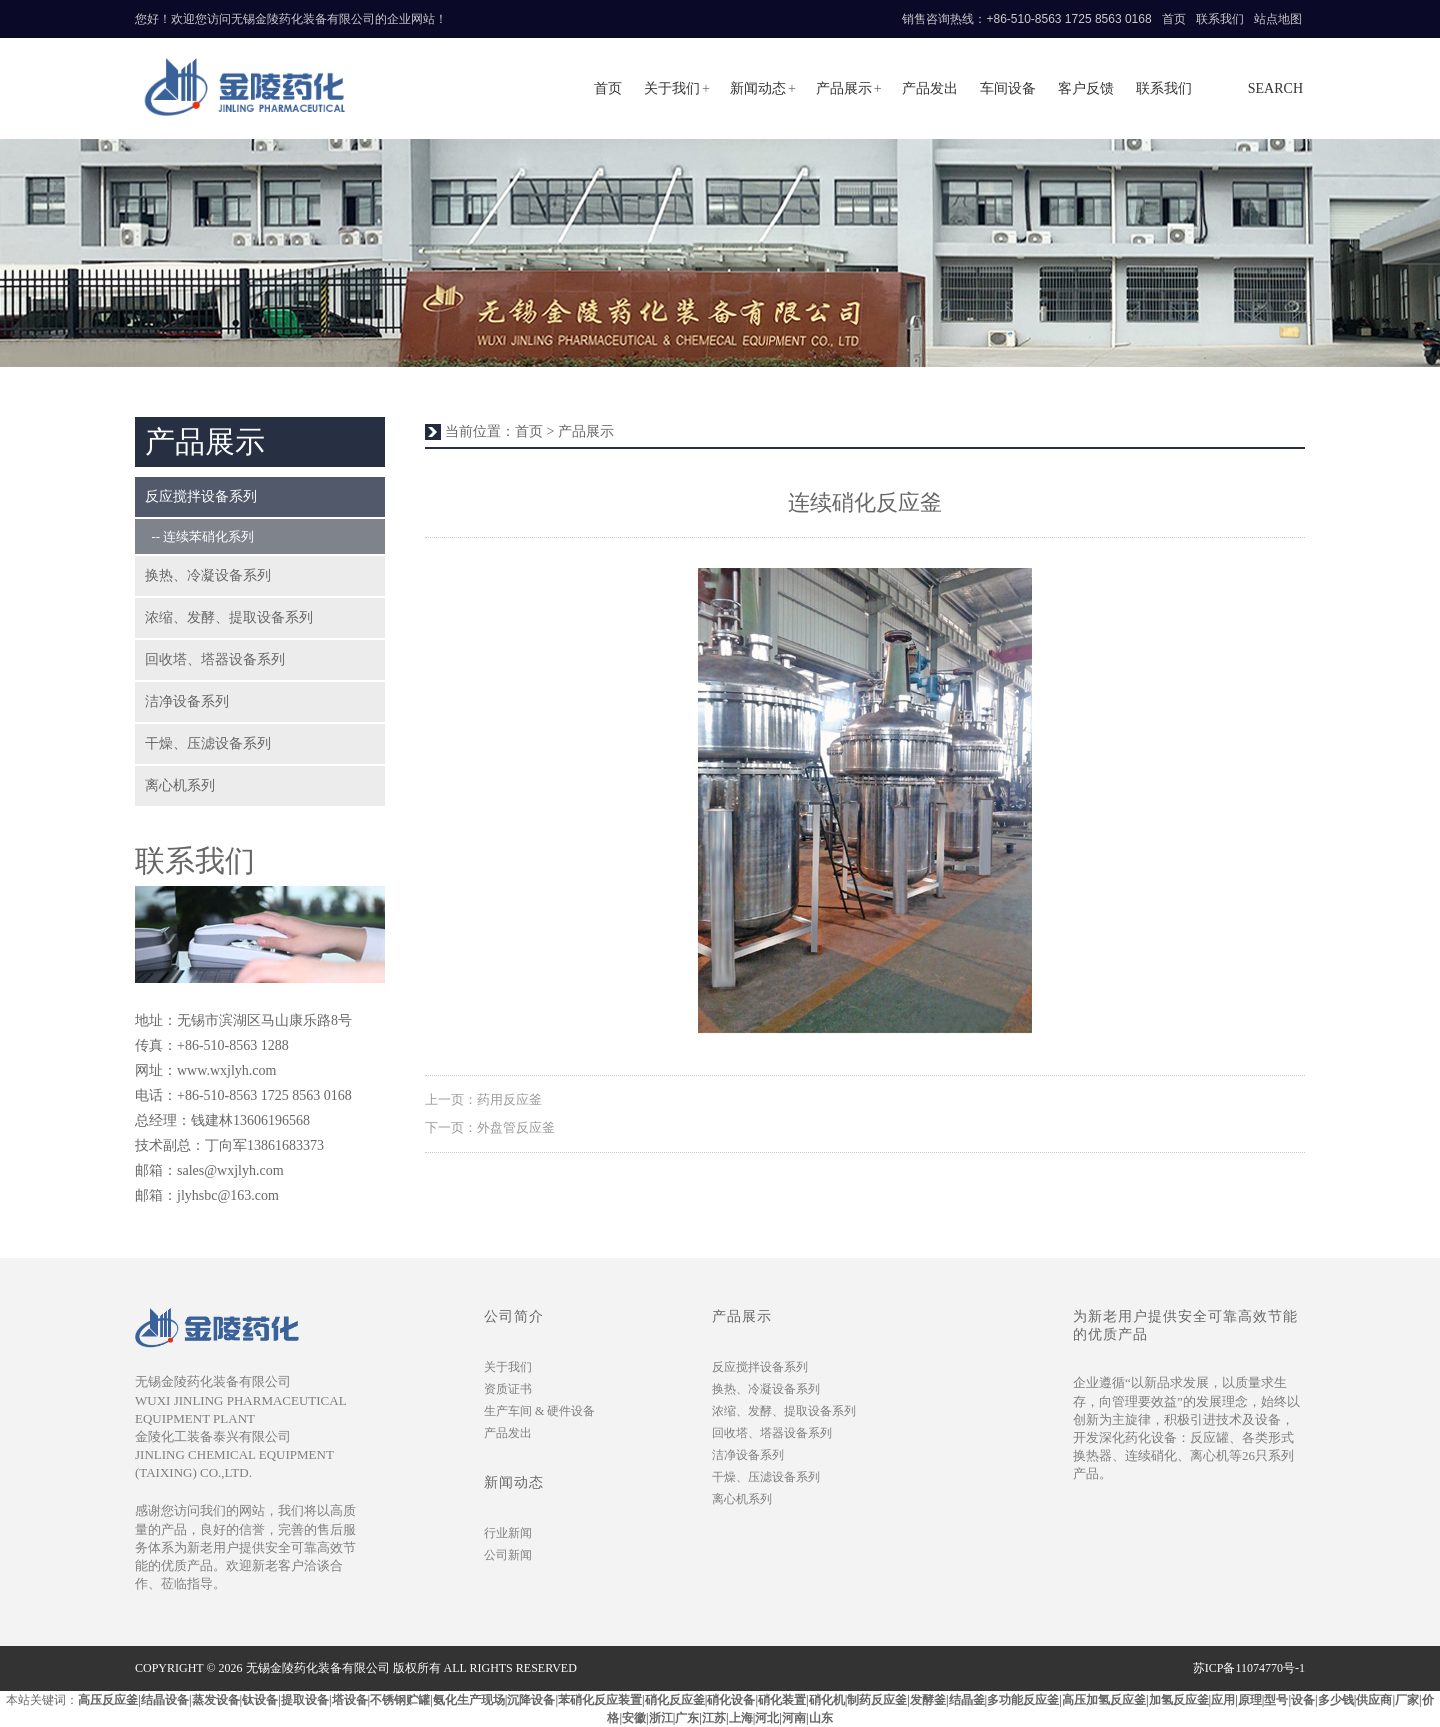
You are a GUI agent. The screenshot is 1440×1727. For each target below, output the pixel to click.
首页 (1174, 19)
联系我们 (1220, 19)
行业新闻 (508, 1533)
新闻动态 (758, 88)
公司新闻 (508, 1555)
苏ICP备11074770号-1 (1249, 1668)
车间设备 (1008, 88)
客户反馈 (1086, 88)
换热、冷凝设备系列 (208, 575)
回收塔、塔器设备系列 (215, 659)
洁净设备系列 (187, 701)
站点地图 (1278, 19)
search (1275, 88)
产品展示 (844, 88)
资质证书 (508, 1389)
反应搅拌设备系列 (201, 496)
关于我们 (672, 88)
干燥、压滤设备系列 (208, 743)
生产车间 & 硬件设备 (539, 1411)
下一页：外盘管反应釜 (490, 1127)
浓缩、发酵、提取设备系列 (229, 617)
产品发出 (930, 88)
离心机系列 (180, 785)
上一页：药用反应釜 (483, 1099)
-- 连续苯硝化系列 (199, 536)
